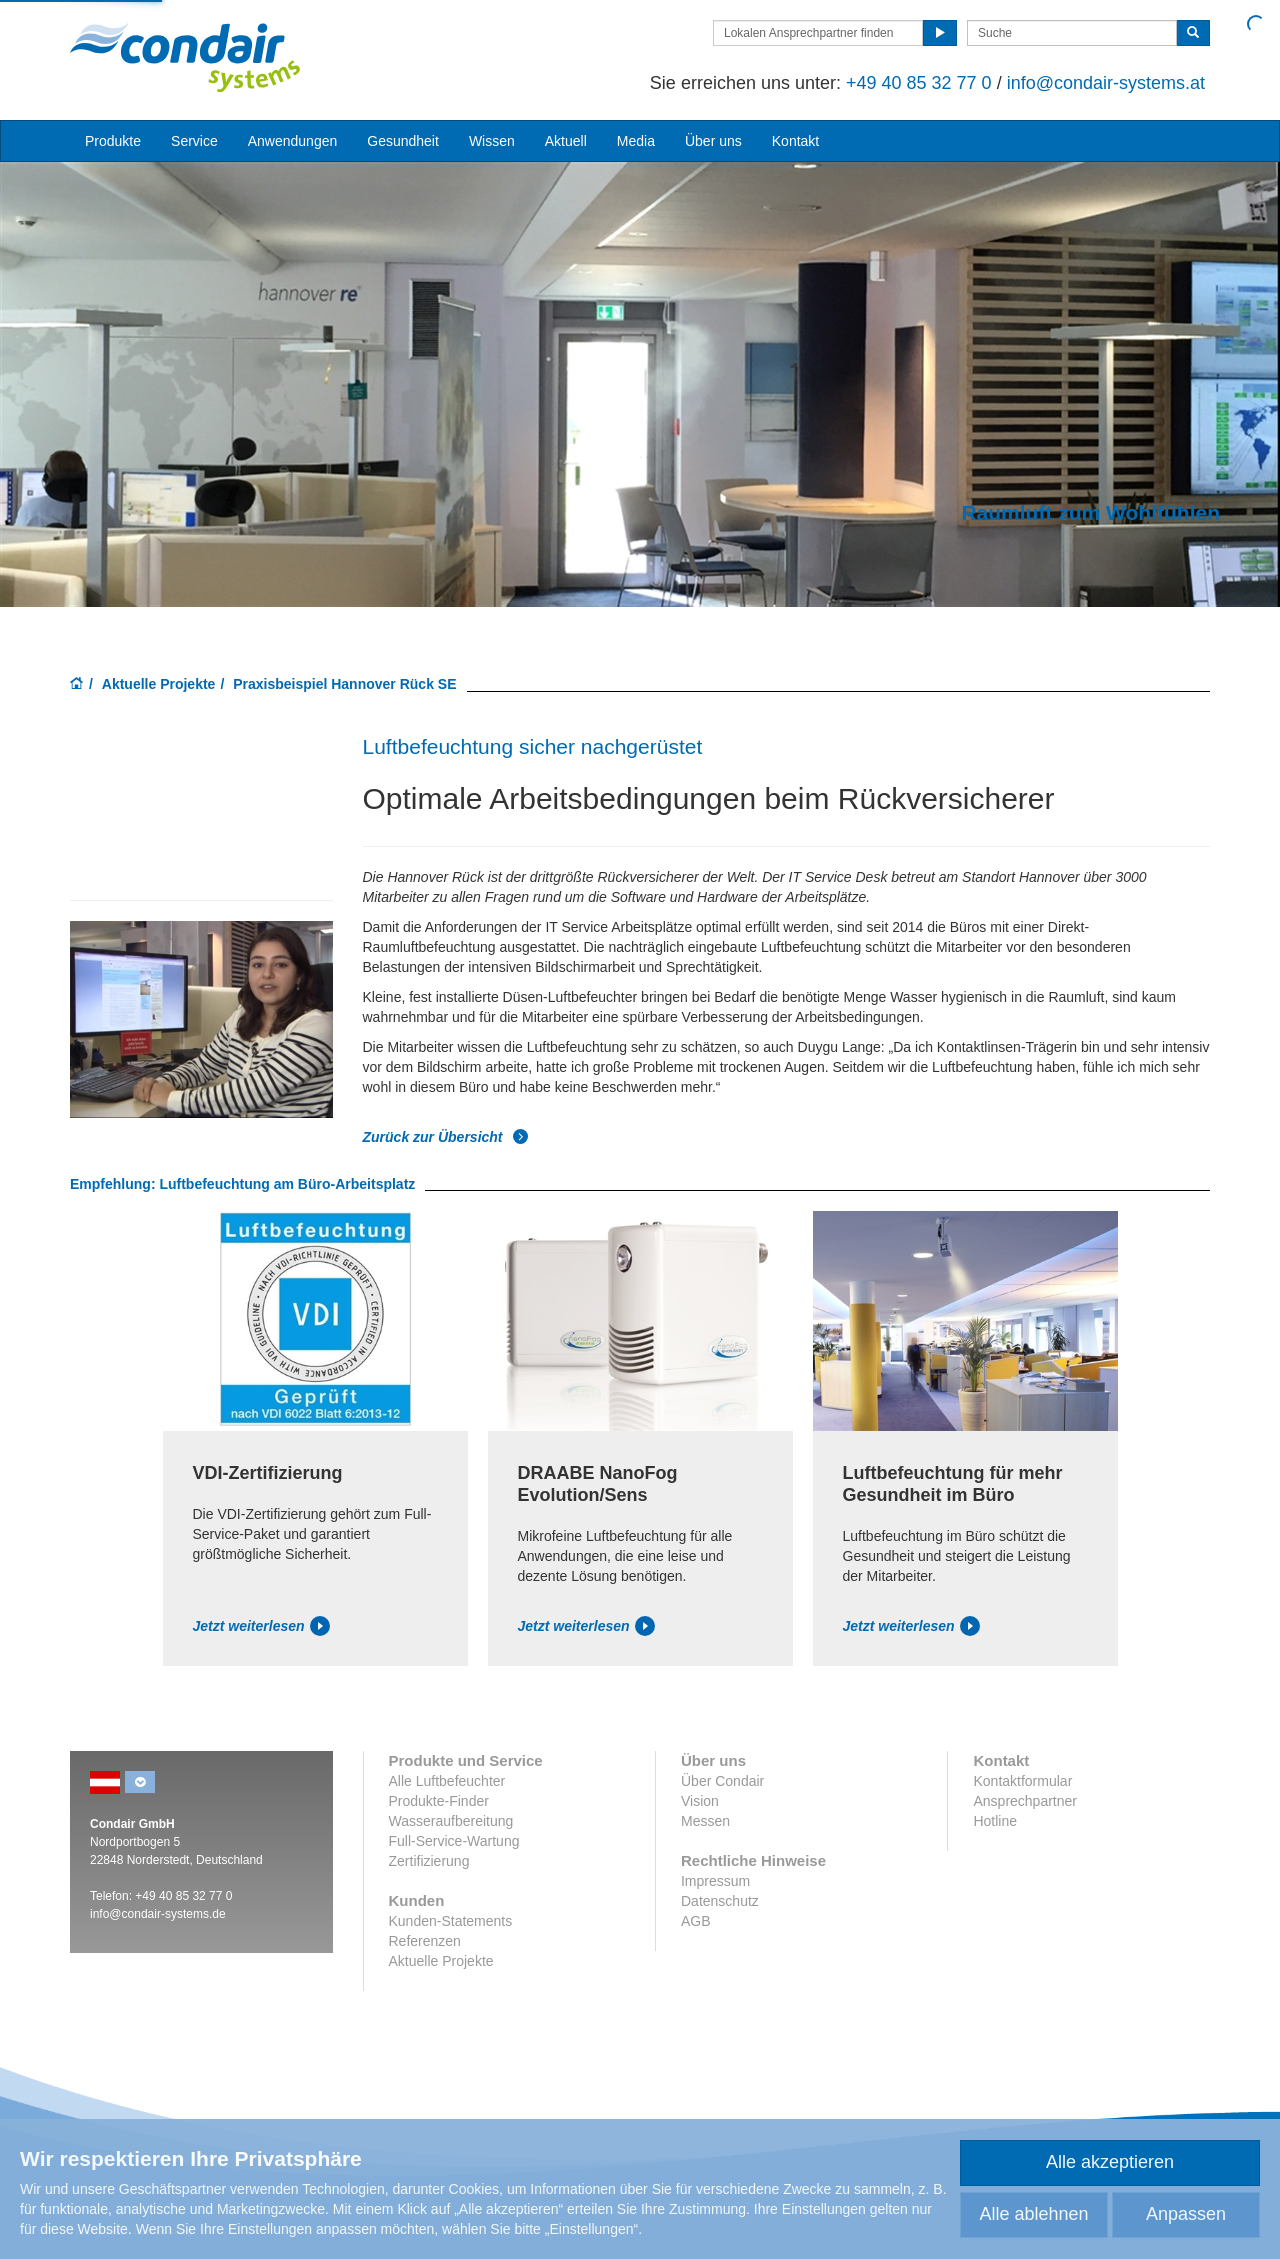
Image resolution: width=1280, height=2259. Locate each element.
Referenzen (425, 1941)
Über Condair (722, 1781)
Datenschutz (720, 1901)
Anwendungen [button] (293, 141)
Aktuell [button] (566, 141)
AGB (696, 1921)
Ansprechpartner (1025, 1801)
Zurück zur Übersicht (446, 1137)
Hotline (995, 1821)
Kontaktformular (1022, 1781)
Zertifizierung (429, 1861)
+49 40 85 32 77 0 (919, 83)
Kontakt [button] (795, 141)
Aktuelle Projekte (159, 684)
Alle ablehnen (1033, 2214)
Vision (700, 1801)
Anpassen (1186, 2214)
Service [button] (194, 141)
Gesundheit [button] (403, 141)
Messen (705, 1821)
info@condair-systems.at (1106, 83)
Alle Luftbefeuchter (447, 1781)
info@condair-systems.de (158, 1914)
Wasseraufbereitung (451, 1821)
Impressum (715, 1881)
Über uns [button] (713, 141)
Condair (185, 57)
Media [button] (636, 141)
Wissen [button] (492, 141)
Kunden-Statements (451, 1921)
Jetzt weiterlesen (261, 1626)
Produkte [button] (113, 141)
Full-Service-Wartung (454, 1841)
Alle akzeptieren (1110, 2162)
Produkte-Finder (439, 1801)
